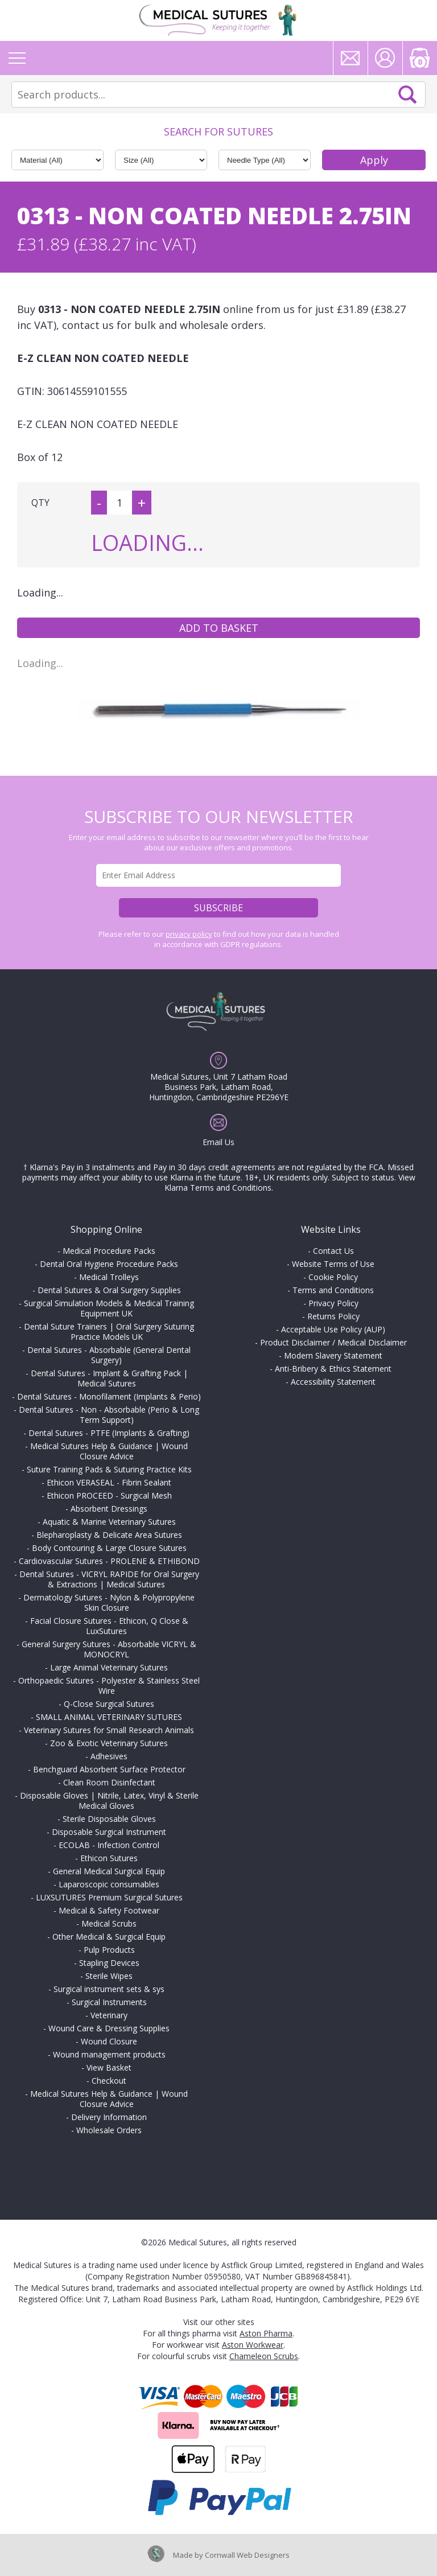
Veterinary (108, 2015)
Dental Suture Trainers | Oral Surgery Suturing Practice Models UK (109, 1331)
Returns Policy (333, 1316)
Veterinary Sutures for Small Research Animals (109, 1730)
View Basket (108, 2067)
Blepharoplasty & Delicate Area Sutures (109, 1534)
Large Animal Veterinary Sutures (109, 1667)
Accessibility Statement (333, 1381)
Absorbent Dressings (109, 1508)
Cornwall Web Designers (247, 2555)
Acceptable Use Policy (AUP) (333, 1329)
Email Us (218, 1142)
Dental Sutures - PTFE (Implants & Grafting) (108, 1432)
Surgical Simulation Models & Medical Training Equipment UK (109, 1308)
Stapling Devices (109, 1962)
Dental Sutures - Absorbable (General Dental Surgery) (109, 1354)
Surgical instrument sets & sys (108, 1989)
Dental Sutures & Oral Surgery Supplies (109, 1290)
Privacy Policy (333, 1303)
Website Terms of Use (333, 1263)
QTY (40, 502)
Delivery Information (109, 2117)
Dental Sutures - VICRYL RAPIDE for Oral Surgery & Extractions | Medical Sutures (109, 1579)
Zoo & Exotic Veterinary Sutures (109, 1743)
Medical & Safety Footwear (109, 1910)
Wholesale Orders (109, 2130)
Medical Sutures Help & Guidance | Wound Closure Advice (109, 1451)
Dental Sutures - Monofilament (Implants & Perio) (109, 1396)
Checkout (109, 2080)
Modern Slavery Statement (333, 1355)
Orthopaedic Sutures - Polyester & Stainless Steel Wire (109, 1685)
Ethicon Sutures (109, 1858)
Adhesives (108, 1756)
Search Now (407, 94)
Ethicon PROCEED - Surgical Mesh (109, 1495)
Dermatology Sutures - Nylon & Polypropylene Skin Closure (109, 1602)
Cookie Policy (333, 1276)
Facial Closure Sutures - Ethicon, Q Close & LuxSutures (109, 1625)
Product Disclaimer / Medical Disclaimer (333, 1342)
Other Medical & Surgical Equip (109, 1936)
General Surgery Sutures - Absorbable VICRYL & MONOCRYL (109, 1649)
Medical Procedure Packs (109, 1250)
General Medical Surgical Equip (109, 1871)
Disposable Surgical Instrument (109, 1831)
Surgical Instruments (109, 2002)
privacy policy (189, 934)
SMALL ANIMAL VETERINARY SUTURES (109, 1716)
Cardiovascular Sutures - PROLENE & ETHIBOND (109, 1561)
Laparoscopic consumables (109, 1884)
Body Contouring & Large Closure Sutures (109, 1547)
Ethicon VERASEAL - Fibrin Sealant (109, 1482)
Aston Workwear (252, 2344)
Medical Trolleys (109, 1276)
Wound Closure (109, 2041)
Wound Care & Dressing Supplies (109, 2028)
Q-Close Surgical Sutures (109, 1703)
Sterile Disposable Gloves (109, 1818)
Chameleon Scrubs (263, 2356)
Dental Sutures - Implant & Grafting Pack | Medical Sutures (109, 1378)
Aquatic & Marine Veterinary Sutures (109, 1521)
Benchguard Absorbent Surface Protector (109, 1769)
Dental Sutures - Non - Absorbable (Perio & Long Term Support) (109, 1414)
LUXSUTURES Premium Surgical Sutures (109, 1897)
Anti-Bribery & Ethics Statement (333, 1368)
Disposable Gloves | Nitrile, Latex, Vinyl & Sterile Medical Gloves (109, 1800)
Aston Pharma (266, 2333)
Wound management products (109, 2054)
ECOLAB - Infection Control (109, 1845)
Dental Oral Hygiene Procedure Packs (109, 1263)
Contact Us (333, 1250)
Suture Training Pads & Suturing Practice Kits (109, 1469)
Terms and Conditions (333, 1290)
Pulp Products (109, 1949)
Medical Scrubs (109, 1923)
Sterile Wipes (109, 1975)
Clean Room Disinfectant (109, 1782)
